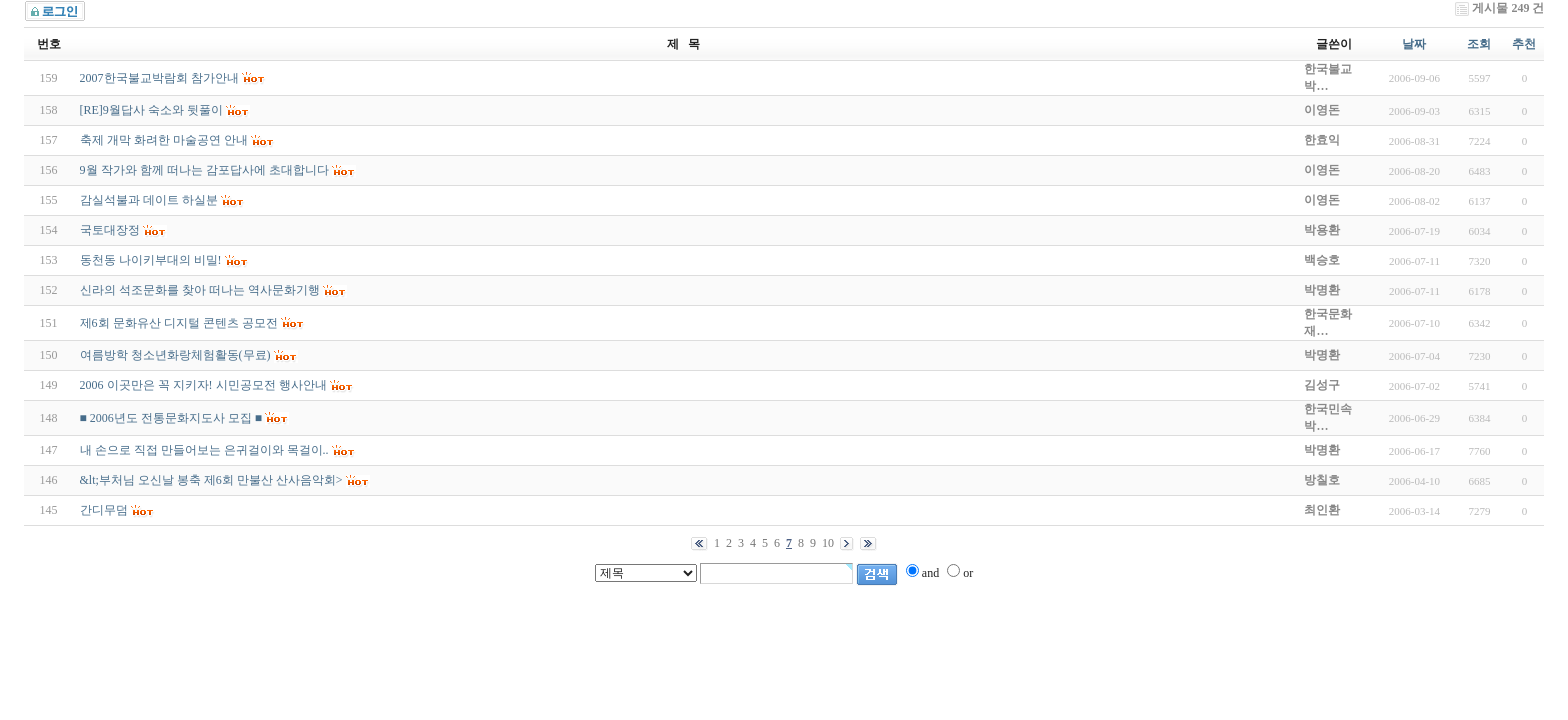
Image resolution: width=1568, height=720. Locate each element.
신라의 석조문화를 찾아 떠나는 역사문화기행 (200, 290)
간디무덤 (104, 510)
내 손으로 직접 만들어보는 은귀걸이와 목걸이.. (204, 450)
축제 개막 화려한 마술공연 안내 (164, 140)
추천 (1524, 44)
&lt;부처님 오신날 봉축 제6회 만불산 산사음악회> (211, 480)
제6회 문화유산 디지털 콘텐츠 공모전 (179, 323)
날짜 (1414, 44)
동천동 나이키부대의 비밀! (151, 260)
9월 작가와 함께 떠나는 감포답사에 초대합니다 (204, 170)
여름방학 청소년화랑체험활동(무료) (175, 355)
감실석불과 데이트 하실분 (149, 200)
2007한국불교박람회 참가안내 (159, 78)
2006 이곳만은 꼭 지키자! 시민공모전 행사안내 (203, 385)
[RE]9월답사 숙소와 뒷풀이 (151, 110)
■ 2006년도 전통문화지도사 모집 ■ (171, 418)
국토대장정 (110, 230)
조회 (1479, 44)
